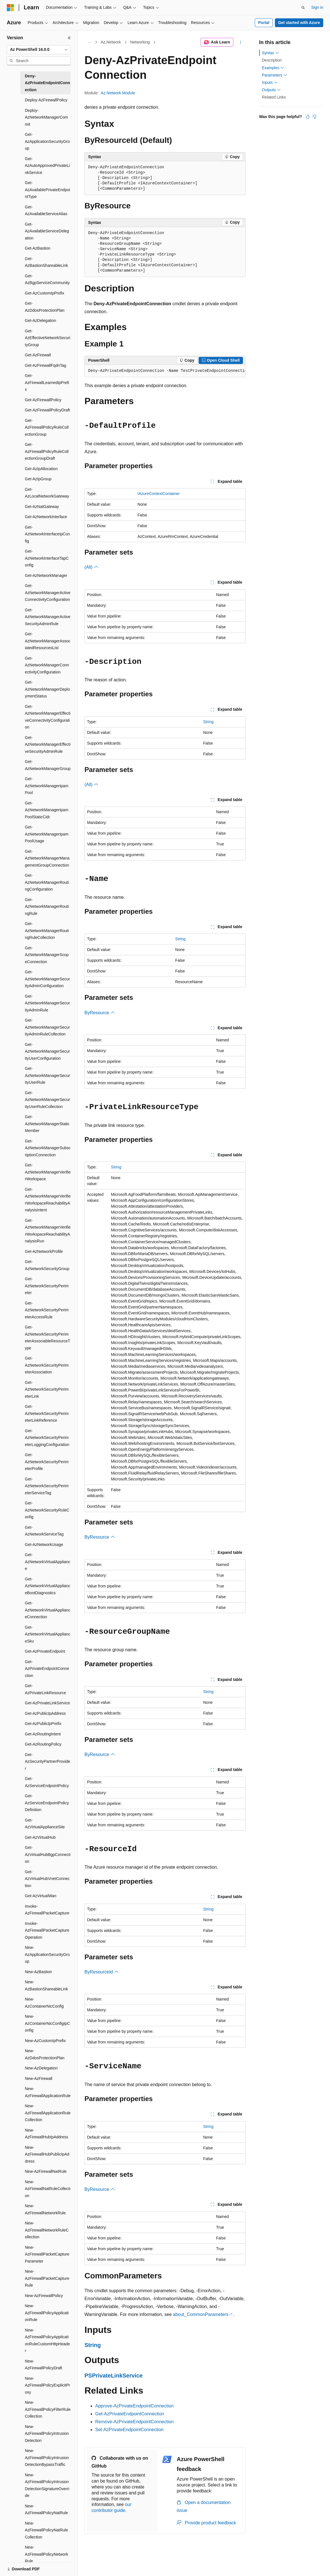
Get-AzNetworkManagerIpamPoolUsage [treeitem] (46, 834)
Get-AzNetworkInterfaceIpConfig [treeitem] (47, 534)
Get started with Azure (299, 22)
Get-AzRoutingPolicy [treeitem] (43, 1744)
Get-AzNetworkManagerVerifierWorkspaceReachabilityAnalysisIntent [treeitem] (48, 1199)
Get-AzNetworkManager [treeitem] (46, 575)
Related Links (274, 97)
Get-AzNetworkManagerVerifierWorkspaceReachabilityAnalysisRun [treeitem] (48, 1231)
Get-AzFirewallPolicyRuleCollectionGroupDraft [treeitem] (47, 451)
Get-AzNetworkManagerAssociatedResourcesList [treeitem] (47, 641)
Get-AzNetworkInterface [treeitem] (46, 516)
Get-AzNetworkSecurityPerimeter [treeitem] (47, 1286)
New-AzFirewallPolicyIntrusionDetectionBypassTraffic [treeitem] (47, 2457)
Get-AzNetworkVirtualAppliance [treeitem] (47, 1561)
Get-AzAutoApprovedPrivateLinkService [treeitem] (47, 165)
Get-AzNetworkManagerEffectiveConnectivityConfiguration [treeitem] (48, 717)
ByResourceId (101, 1971)
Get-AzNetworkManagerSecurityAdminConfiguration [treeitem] (47, 979)
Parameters (274, 75)
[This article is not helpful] (314, 116)
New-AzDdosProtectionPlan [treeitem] (44, 2054)
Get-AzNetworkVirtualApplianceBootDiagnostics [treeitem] (47, 1586)
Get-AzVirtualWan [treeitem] (40, 1896)
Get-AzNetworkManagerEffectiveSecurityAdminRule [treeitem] (48, 744)
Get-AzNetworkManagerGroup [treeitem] (48, 765)
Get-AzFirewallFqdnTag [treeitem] (45, 365)
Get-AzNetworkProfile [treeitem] (44, 1251)
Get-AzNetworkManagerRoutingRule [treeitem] (47, 906)
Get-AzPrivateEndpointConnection (129, 2413)
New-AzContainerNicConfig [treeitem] (44, 2002)
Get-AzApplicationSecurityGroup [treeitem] (47, 141)
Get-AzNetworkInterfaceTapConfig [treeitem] (47, 558)
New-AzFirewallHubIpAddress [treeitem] (46, 2133)
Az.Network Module (118, 93)
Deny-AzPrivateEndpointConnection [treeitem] (47, 83)
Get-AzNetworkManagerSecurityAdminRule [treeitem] (47, 1003)
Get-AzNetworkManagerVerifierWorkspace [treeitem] (48, 1172)
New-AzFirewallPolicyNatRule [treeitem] (46, 2509)
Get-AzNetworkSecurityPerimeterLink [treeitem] (47, 1389)
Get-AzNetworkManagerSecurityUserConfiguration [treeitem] (47, 1051)
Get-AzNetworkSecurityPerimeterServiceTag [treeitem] (47, 1486)
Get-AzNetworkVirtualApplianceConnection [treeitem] (47, 1610)
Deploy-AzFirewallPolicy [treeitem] (46, 100)
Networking (140, 42)
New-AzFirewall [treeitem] (38, 2078)
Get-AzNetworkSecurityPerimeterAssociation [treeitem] (47, 1365)
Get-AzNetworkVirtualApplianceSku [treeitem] (47, 1634)
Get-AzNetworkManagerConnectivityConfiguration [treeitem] (47, 665)
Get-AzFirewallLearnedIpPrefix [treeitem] (47, 382)
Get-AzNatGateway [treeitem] (42, 506)
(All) (91, 567)
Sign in (317, 7)
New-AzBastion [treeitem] (38, 1971)
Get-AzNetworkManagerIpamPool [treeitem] (46, 785)
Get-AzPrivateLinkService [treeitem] (47, 1703)
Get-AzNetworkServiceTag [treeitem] (44, 1531)
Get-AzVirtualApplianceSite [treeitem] (45, 1823)
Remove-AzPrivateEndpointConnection (134, 2421)
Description (272, 60)
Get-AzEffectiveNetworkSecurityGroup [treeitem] (47, 338)
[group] (165, 371)
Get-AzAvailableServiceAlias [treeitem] (46, 210)
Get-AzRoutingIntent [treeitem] (43, 1734)
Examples (273, 68)
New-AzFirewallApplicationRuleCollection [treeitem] (48, 2113)
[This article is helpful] (307, 116)
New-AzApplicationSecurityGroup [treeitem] (47, 1954)
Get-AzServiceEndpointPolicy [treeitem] (47, 1782)
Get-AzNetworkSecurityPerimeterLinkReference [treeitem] (47, 1413)
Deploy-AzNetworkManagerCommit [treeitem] (46, 117)
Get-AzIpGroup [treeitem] (38, 479)
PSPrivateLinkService (113, 2375)
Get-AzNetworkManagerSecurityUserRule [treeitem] (47, 1075)
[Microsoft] (10, 7)
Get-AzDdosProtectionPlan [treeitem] (44, 307)
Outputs (271, 90)
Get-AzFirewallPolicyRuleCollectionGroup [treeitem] (47, 427)
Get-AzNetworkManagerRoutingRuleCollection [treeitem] (47, 930)
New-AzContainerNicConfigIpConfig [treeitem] (47, 2023)
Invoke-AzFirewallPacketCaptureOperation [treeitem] (47, 1930)
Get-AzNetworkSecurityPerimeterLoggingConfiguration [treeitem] (47, 1437)
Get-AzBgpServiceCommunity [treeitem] (47, 279)
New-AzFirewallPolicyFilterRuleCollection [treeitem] (48, 2409)
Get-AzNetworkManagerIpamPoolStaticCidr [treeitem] (46, 810)
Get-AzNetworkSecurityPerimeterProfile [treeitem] (47, 1461)
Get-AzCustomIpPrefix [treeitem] (44, 293)
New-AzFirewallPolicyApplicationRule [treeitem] (47, 2313)
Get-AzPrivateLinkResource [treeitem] (45, 1689)
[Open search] (303, 8)
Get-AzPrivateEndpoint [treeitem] (45, 1651)
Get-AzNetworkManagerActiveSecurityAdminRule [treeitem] (47, 617)
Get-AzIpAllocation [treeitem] (41, 468)
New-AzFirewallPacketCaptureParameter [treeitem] (47, 2254)
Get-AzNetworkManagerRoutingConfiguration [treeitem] (47, 882)
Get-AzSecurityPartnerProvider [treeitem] (47, 1761)
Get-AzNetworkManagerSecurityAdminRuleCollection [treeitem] (47, 1027)
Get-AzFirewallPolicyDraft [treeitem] (47, 410)
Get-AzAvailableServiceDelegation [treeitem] (47, 231)
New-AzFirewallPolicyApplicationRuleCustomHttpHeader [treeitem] (47, 2340)
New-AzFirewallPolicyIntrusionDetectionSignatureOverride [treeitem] (47, 2485)
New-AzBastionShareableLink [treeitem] (46, 1985)
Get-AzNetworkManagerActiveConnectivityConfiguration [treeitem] (47, 592)
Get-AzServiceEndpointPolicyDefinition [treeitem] (47, 1803)
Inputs (270, 82)
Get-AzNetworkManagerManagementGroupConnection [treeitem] (47, 858)
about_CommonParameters (201, 2314)
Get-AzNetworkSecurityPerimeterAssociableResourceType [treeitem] (47, 1337)
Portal (264, 22)
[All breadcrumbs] (89, 42)
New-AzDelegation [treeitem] (41, 2068)
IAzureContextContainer (159, 493)
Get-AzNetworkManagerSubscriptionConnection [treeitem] (48, 1148)
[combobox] (39, 49)
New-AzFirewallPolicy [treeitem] (44, 2295)
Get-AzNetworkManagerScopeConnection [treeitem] (47, 955)
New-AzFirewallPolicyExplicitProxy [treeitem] (47, 2385)
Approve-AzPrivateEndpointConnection (134, 2405)
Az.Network (111, 42)
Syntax (270, 53)
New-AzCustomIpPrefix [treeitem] (45, 2040)
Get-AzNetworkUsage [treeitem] (44, 1544)
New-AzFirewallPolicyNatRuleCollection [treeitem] (46, 2530)
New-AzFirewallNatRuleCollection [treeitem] (47, 2189)
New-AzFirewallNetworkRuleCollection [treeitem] (47, 2230)
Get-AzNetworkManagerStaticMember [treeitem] (47, 1123)
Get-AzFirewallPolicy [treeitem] (43, 400)
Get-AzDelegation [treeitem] (40, 320)
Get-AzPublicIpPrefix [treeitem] (43, 1723)
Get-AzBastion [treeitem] (37, 248)
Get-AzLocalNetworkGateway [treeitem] (47, 493)
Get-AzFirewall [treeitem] (38, 355)
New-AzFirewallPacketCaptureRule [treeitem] (47, 2278)
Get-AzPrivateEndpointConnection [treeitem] (47, 1668)
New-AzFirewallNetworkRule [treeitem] (45, 2209)
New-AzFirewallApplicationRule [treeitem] (48, 2092)
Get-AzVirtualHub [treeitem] (40, 1837)
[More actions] (241, 42)
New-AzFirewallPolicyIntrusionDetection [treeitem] (47, 2433)
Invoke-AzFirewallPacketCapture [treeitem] (47, 1910)
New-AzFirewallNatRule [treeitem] (46, 2171)
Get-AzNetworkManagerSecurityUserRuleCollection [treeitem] (47, 1099)
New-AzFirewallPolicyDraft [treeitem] (43, 2364)
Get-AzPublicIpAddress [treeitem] (45, 1713)
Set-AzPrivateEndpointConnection (129, 2429)
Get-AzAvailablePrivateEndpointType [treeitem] (47, 189)
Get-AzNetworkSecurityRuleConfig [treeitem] (47, 1510)
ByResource (99, 1012)
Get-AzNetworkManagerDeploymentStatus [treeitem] (47, 689)
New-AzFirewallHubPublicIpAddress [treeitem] (47, 2154)
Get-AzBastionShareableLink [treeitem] (46, 262)
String (208, 721)
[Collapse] (69, 38)
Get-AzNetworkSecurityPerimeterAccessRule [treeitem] (47, 1310)
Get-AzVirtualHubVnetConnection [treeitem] (47, 1879)
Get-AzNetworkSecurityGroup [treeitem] (47, 1265)
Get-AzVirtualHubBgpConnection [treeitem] (48, 1854)
